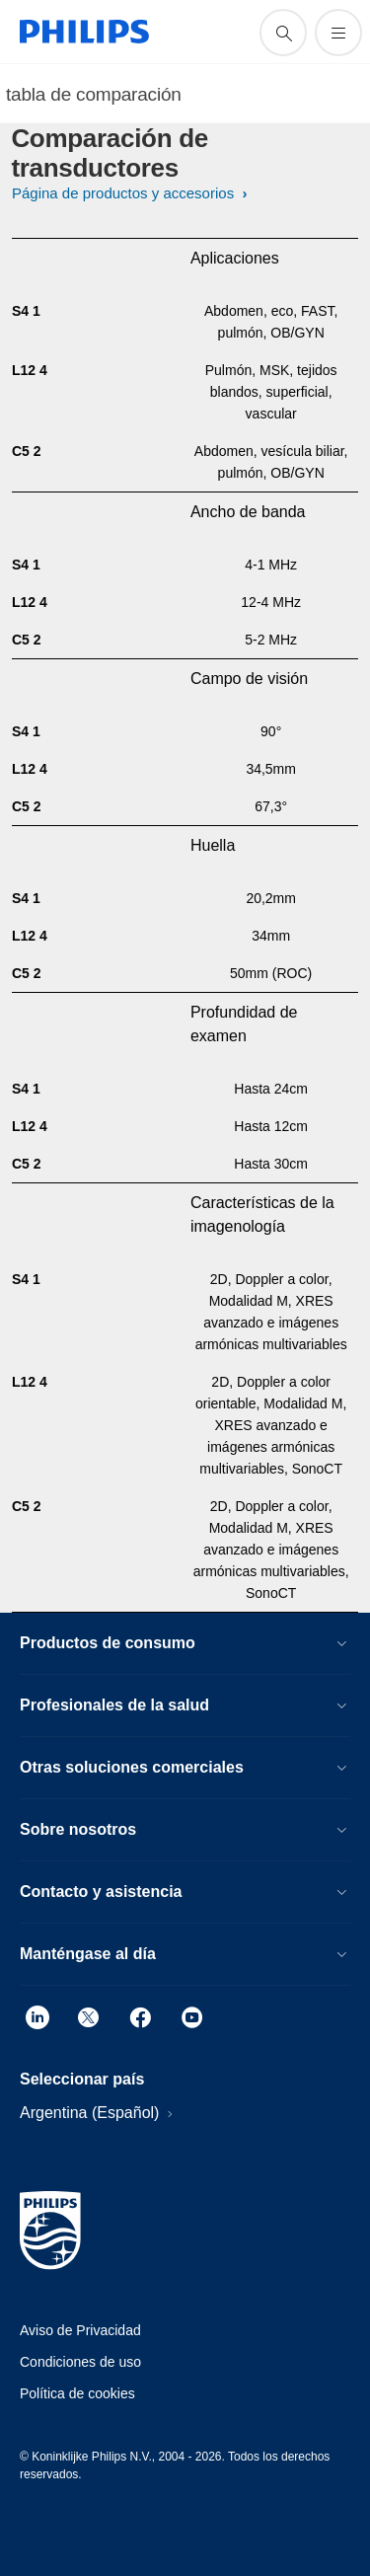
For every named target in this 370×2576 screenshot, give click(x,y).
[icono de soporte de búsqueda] (283, 32)
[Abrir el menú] (338, 32)
